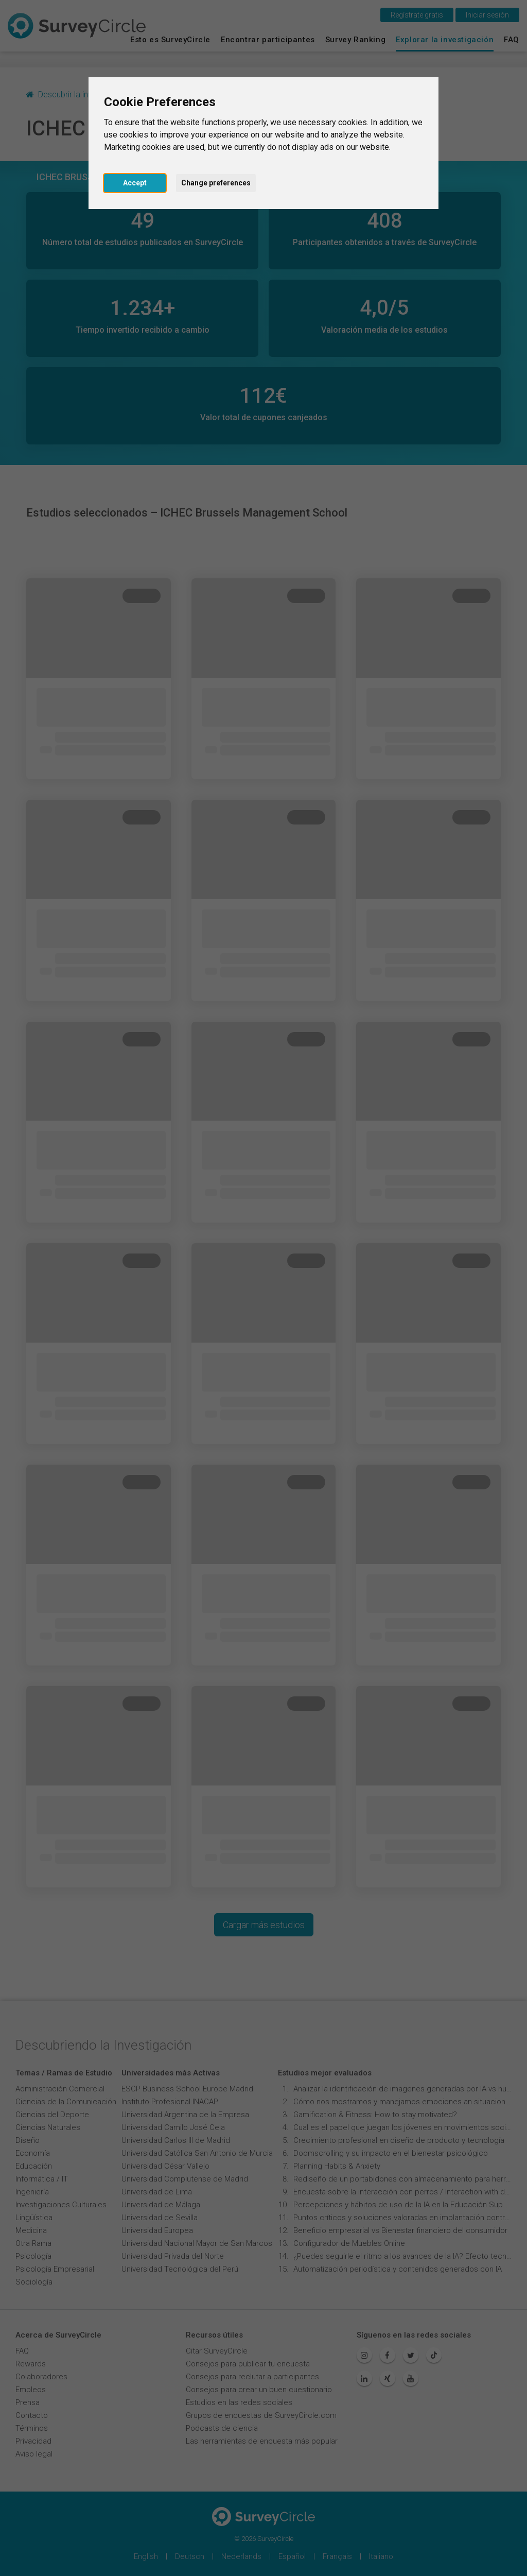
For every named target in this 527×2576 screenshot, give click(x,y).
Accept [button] (135, 183)
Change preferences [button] (216, 183)
